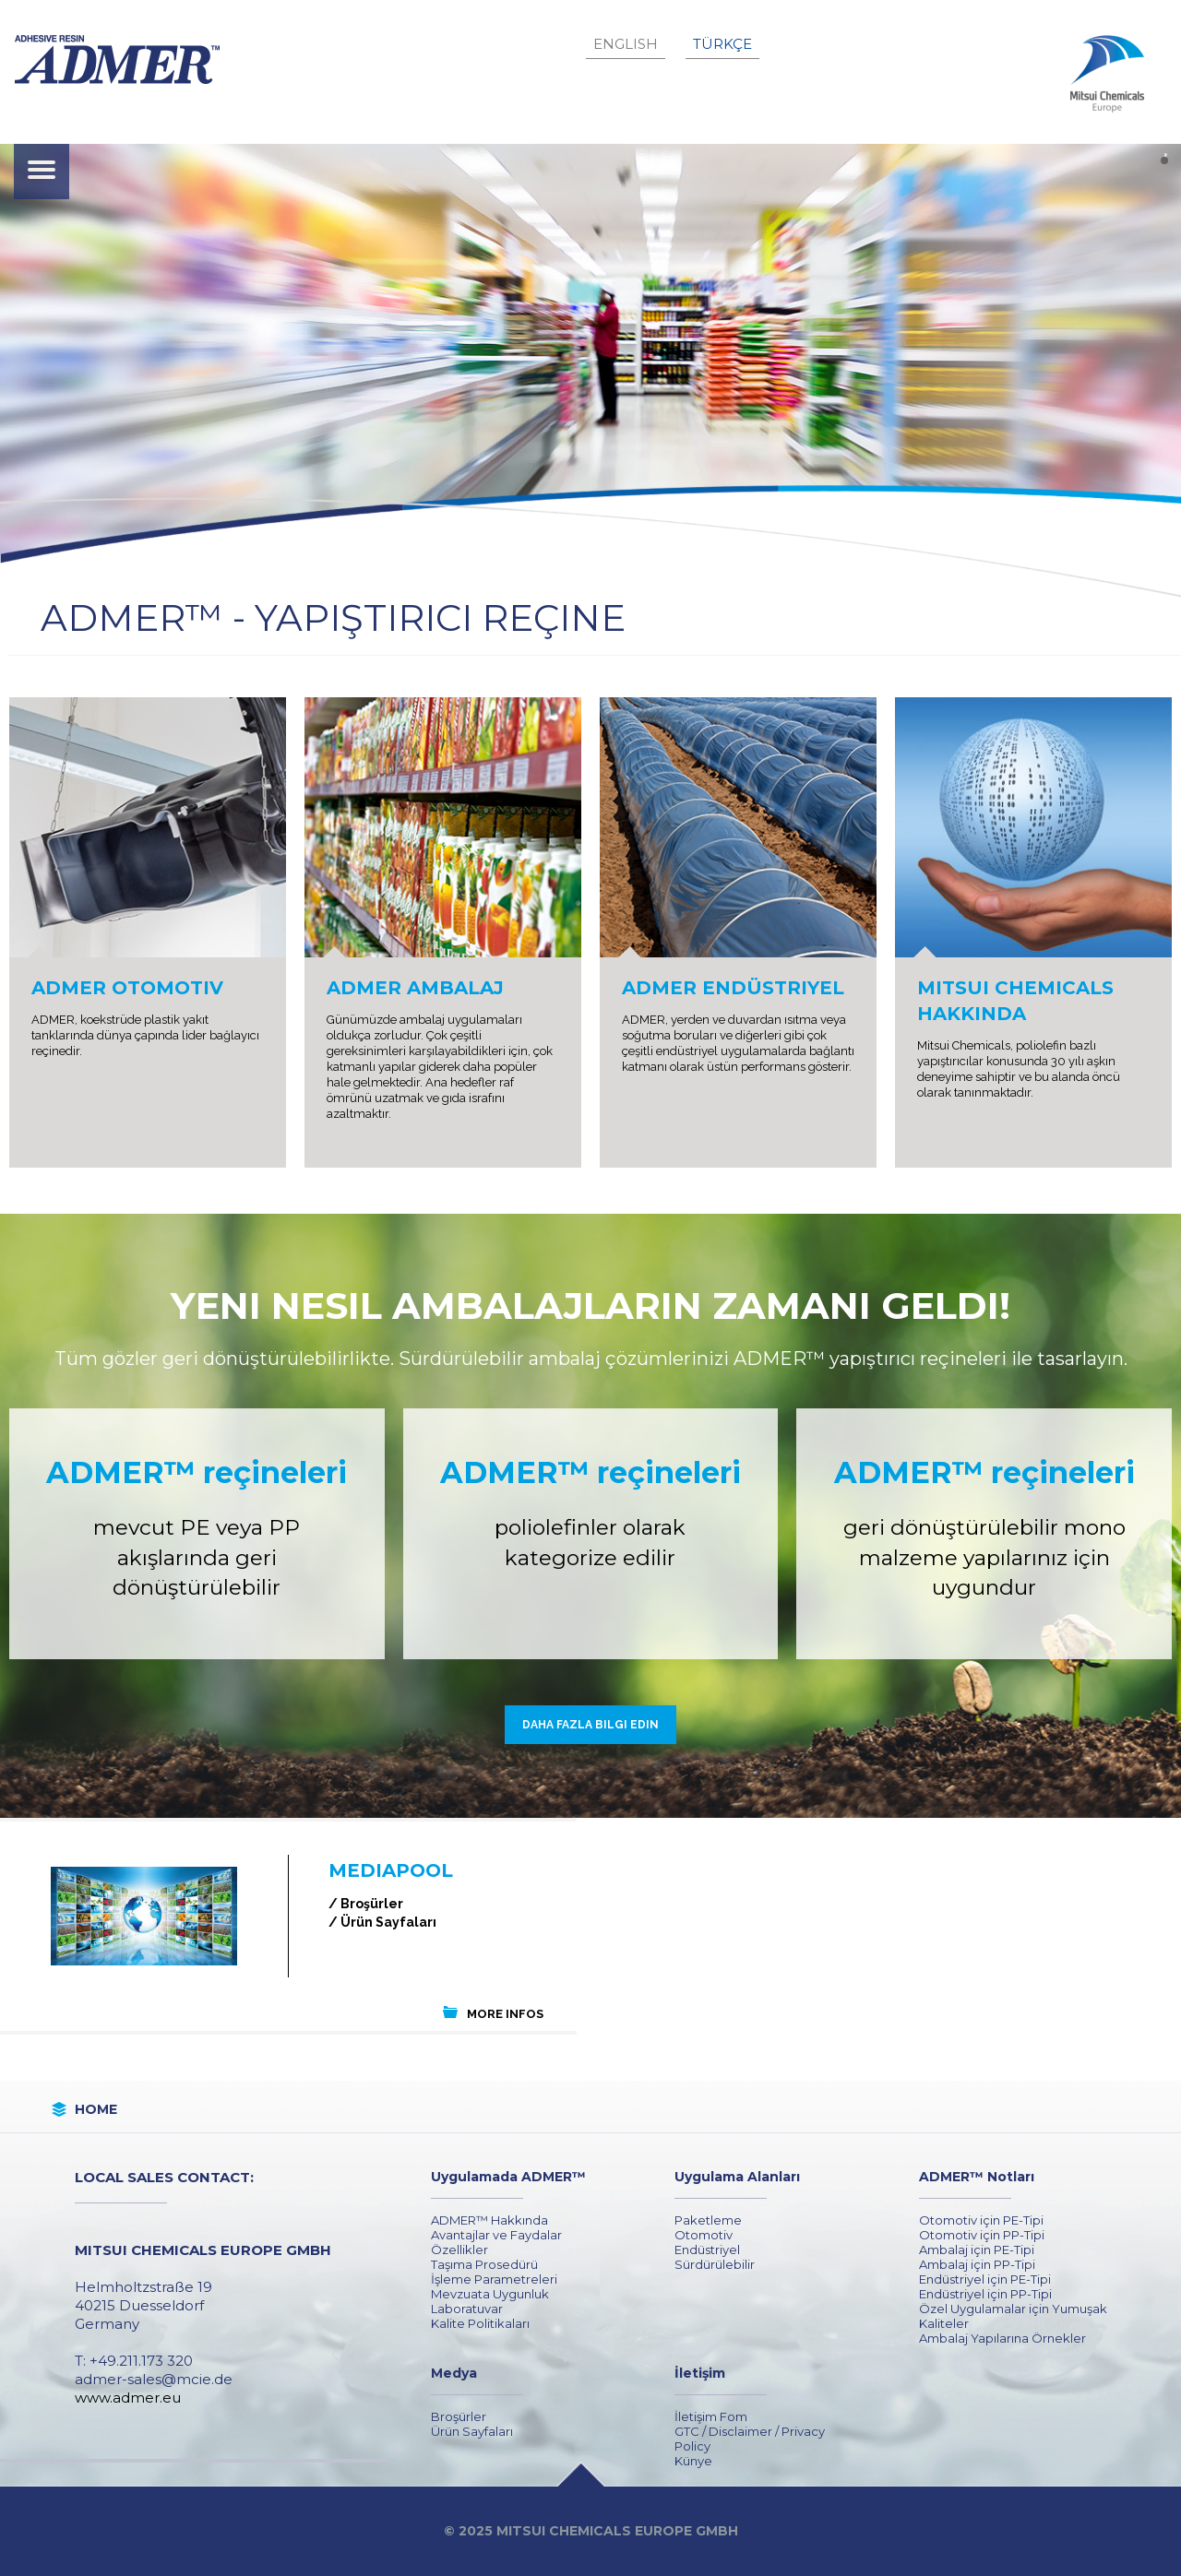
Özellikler (459, 2249)
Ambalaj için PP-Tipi (977, 2264)
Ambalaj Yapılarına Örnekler (1002, 2338)
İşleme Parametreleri (494, 2279)
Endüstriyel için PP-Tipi (985, 2293)
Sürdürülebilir (714, 2264)
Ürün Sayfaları (472, 2431)
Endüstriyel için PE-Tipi (985, 2279)
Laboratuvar (467, 2308)
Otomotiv (703, 2234)
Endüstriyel (707, 2249)
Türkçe (722, 44)
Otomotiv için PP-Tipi (981, 2234)
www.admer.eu (128, 2397)
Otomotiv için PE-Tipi (981, 2220)
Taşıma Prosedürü (484, 2264)
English (625, 44)
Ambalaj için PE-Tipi (976, 2249)
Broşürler (458, 2416)
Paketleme (708, 2220)
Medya (454, 2373)
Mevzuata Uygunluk (490, 2293)
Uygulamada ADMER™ (508, 2176)
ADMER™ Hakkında (489, 2220)
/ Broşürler (365, 1903)
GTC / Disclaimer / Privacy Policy (749, 2438)
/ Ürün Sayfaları (382, 1922)
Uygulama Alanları (737, 2176)
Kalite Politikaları (480, 2323)
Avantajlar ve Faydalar (496, 2234)
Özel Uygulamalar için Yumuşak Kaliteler (1013, 2316)
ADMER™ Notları (976, 2176)
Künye (693, 2460)
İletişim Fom (710, 2416)
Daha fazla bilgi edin (590, 1724)
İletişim (699, 2373)
